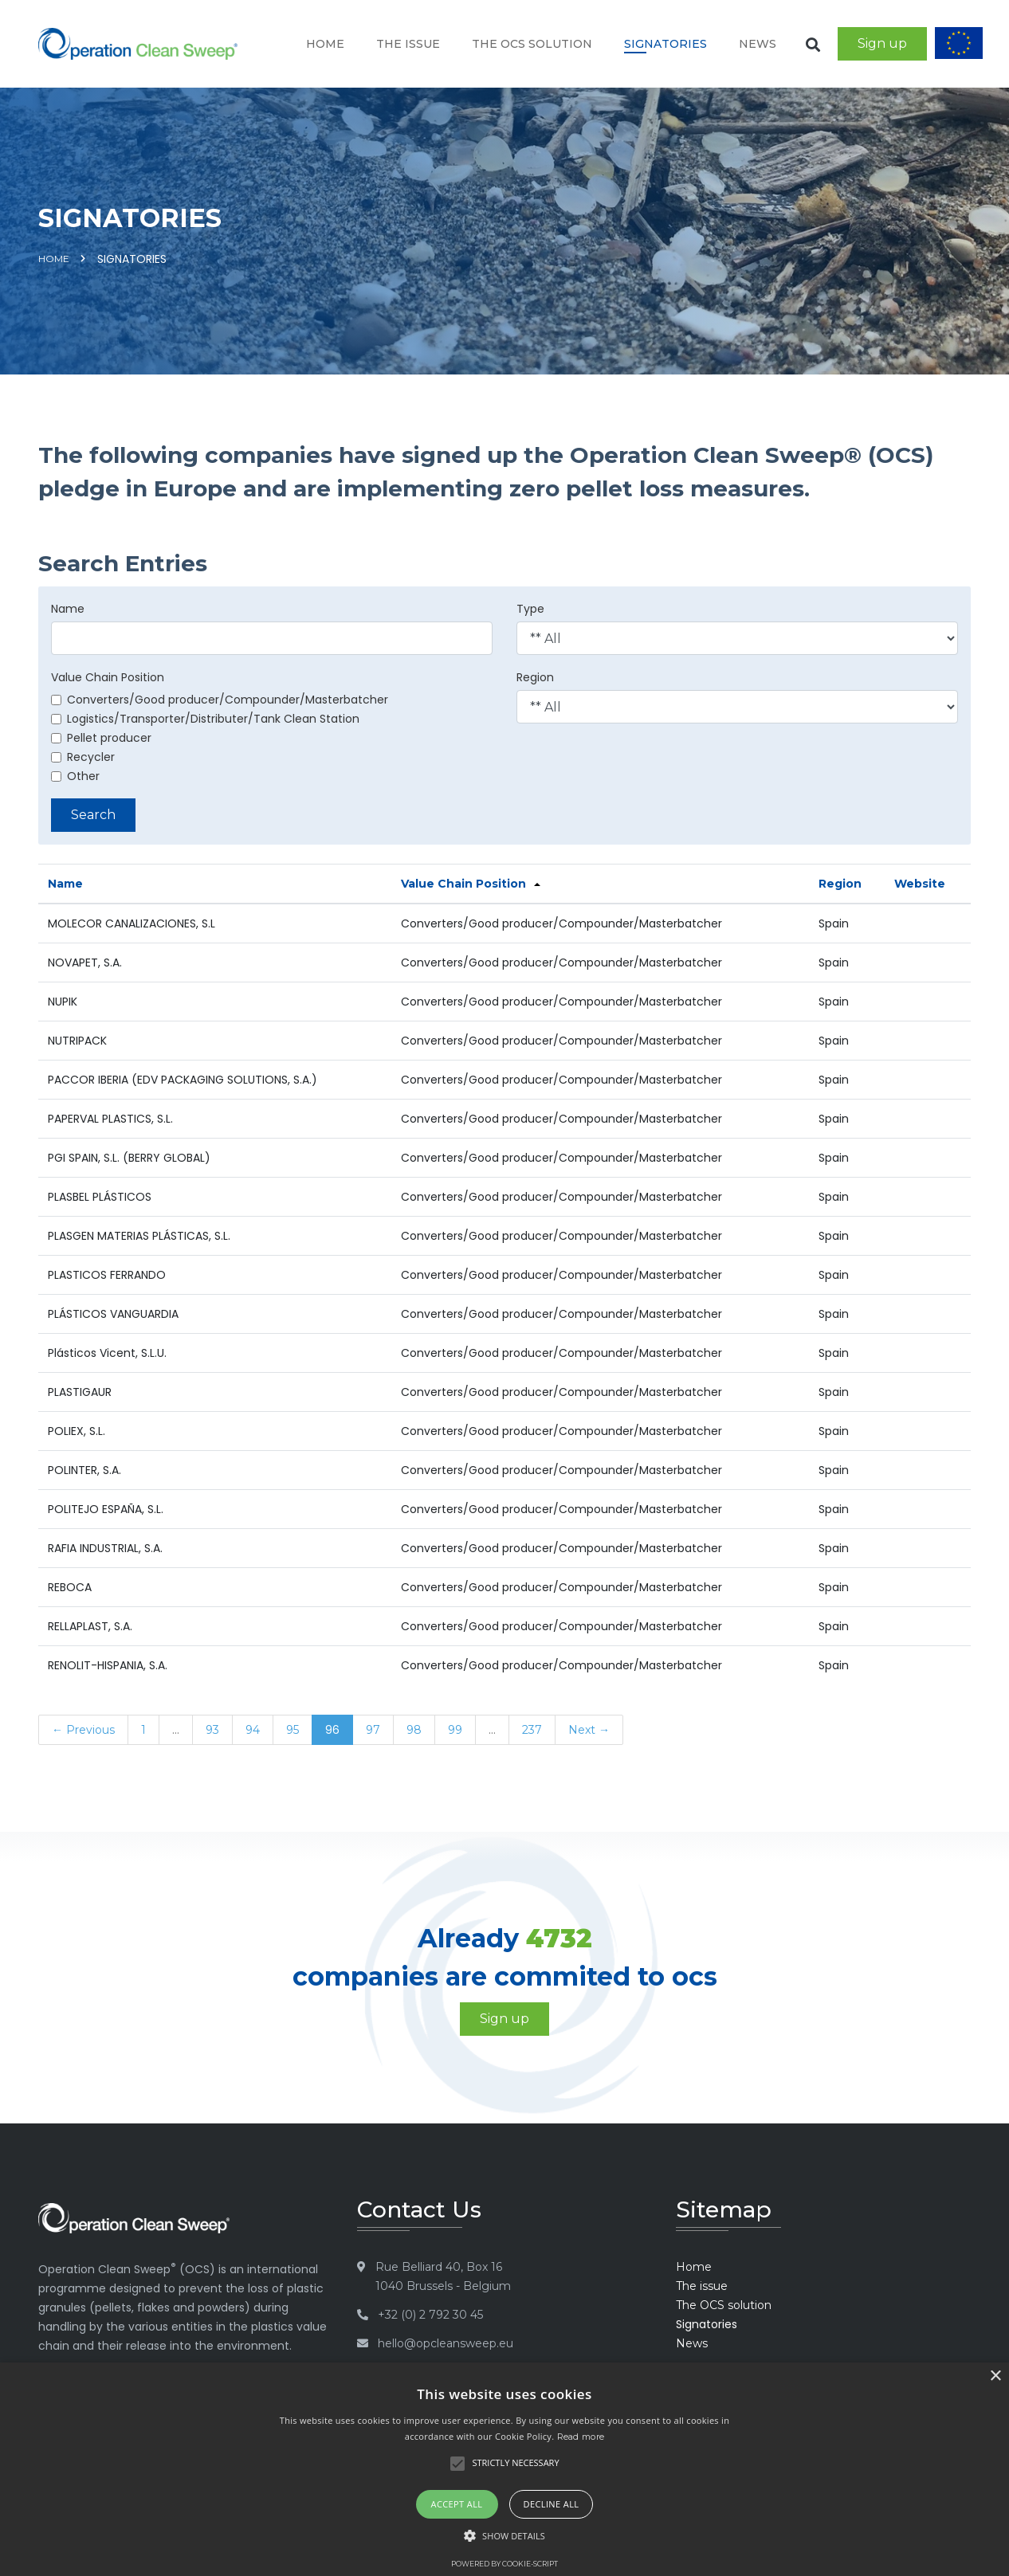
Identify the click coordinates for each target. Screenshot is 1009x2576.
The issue (408, 44)
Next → (589, 1730)
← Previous (83, 1730)
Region (535, 677)
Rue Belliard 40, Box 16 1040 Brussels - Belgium (443, 2276)
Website (919, 883)
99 (455, 1730)
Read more (581, 2436)
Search (93, 814)
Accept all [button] (457, 2504)
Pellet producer (101, 738)
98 (414, 1730)
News (757, 44)
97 (373, 1730)
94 (252, 1730)
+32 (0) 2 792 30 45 (430, 2314)
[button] (504, 2536)
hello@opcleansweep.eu (445, 2343)
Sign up (882, 43)
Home (325, 44)
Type (530, 609)
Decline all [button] (551, 2504)
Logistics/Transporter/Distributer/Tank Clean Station (205, 719)
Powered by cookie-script (504, 2563)
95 (292, 1730)
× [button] (995, 2376)
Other (75, 776)
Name (67, 609)
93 (212, 1730)
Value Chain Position (107, 677)
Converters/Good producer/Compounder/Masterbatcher (219, 700)
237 (532, 1730)
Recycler (83, 757)
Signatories (665, 44)
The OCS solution (532, 44)
